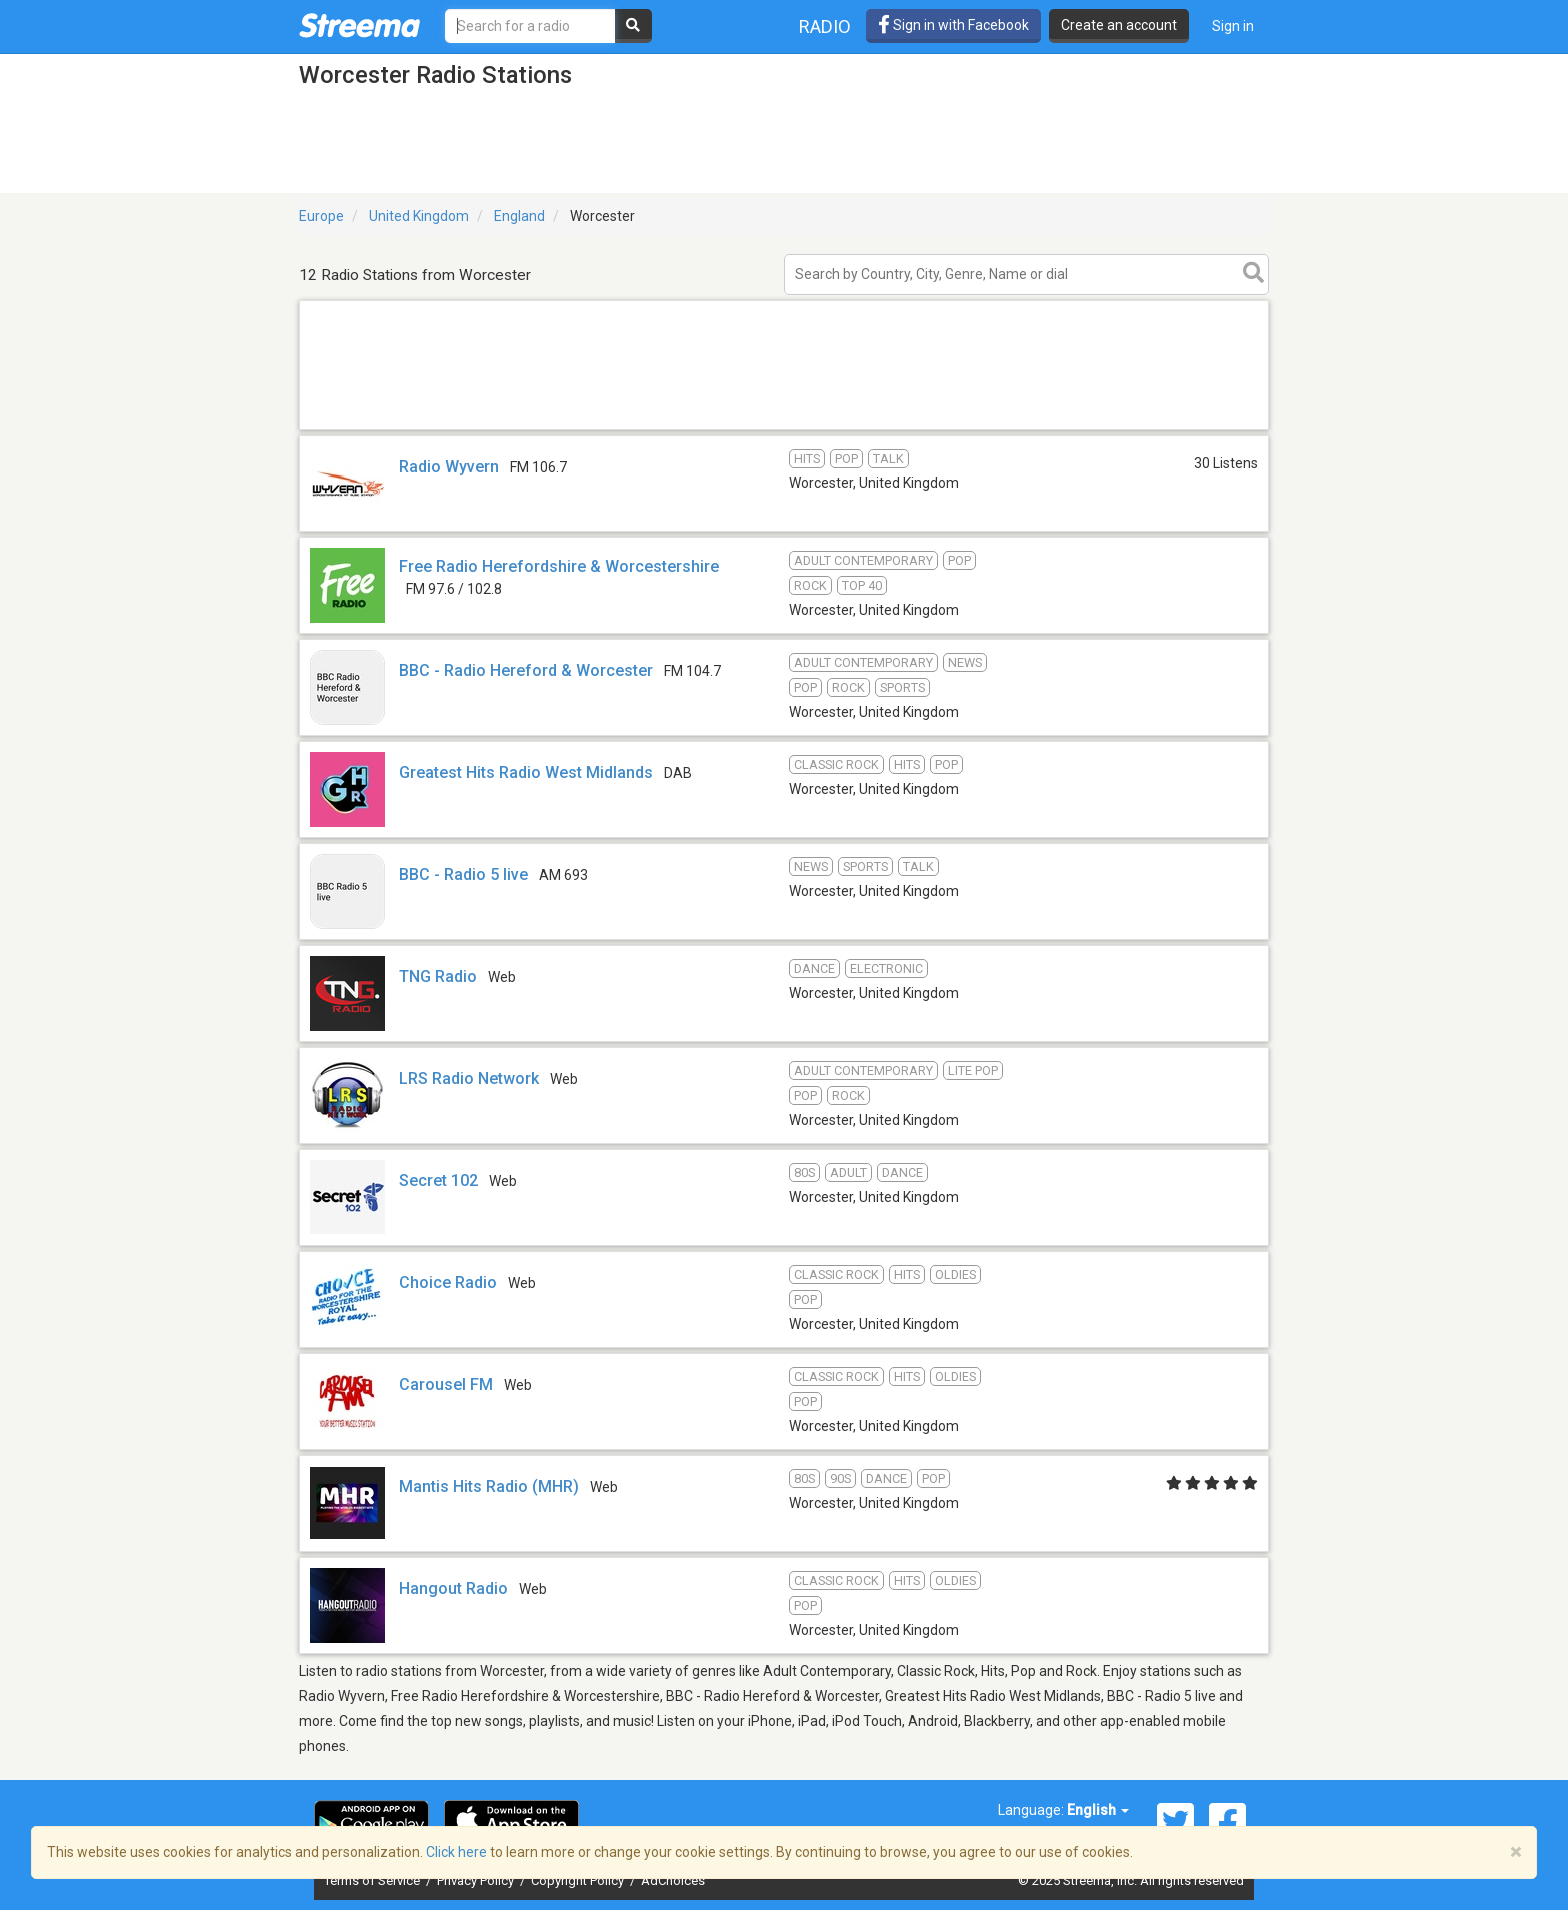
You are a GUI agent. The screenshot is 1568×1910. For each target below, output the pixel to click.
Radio (825, 26)
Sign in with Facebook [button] (953, 25)
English (1098, 1810)
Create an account (1119, 25)
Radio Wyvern (449, 466)
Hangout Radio (453, 1588)
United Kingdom (419, 216)
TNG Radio (438, 976)
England (519, 216)
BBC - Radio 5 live (463, 874)
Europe (321, 216)
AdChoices (673, 1880)
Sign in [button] (1233, 26)
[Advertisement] (784, 428)
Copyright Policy (579, 1880)
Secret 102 (438, 1180)
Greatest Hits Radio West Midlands (526, 772)
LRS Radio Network (469, 1078)
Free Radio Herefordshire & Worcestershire (559, 566)
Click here (456, 1852)
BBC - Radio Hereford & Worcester (526, 670)
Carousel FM (446, 1384)
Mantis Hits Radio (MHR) (489, 1486)
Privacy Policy (477, 1880)
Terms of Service (373, 1880)
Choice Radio (448, 1282)
